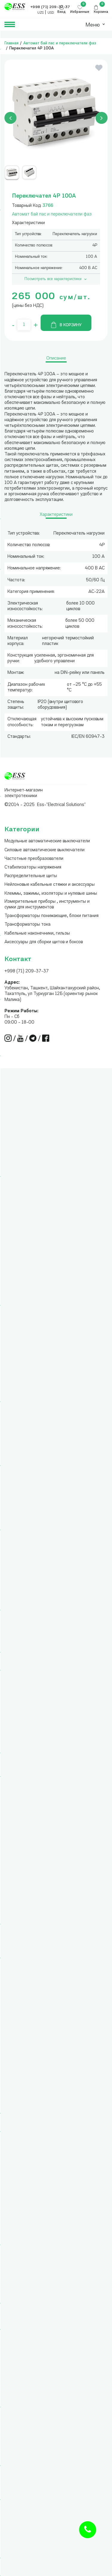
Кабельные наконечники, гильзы (37, 933)
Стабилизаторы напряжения (32, 867)
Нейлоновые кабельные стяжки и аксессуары (49, 884)
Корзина (101, 12)
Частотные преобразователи (33, 859)
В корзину (66, 325)
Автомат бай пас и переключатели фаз (59, 43)
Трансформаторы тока (27, 924)
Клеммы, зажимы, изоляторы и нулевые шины (50, 893)
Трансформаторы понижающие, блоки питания (51, 916)
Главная (11, 43)
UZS (40, 13)
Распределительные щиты (30, 876)
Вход (61, 12)
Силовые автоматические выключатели (44, 850)
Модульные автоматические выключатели (47, 841)
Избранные (79, 12)
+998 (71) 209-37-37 (26, 971)
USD (50, 13)
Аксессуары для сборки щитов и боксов (43, 942)
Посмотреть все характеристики (56, 279)
